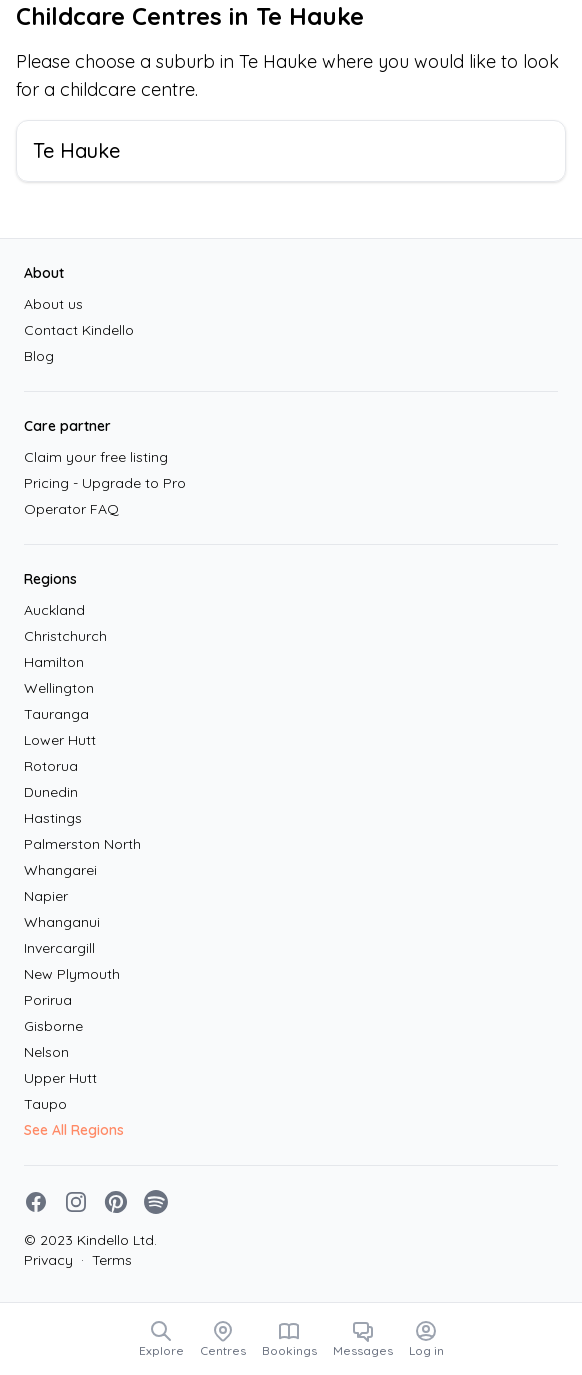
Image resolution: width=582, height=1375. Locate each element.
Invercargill (59, 948)
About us (53, 304)
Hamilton (54, 662)
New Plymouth (72, 974)
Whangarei (60, 870)
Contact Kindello (79, 330)
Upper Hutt (60, 1078)
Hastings (53, 818)
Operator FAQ (71, 509)
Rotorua (51, 766)
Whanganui (62, 922)
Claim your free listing (96, 457)
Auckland (54, 610)
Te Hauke (76, 150)
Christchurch (65, 636)
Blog (39, 356)
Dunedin (51, 792)
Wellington (59, 688)
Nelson (46, 1052)
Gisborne (53, 1026)
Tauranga (56, 714)
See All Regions (74, 1130)
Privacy (48, 1260)
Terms (106, 1260)
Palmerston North (82, 844)
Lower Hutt (60, 740)
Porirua (48, 1000)
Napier (46, 896)
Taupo (45, 1104)
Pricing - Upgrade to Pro (105, 483)
